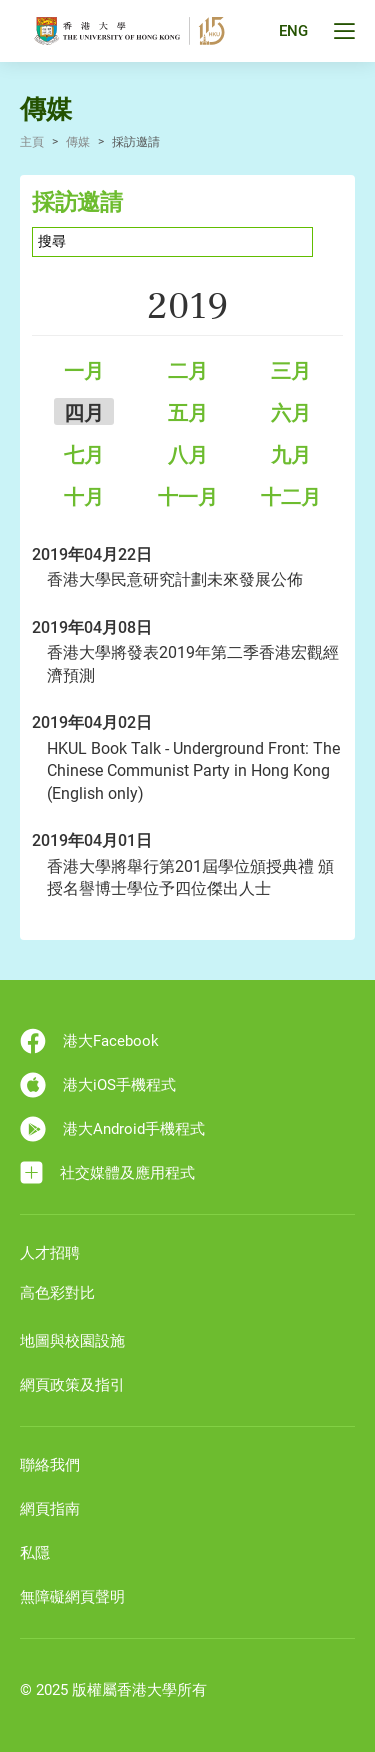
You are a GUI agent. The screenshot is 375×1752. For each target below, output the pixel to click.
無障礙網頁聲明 (72, 1597)
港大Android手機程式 (112, 1129)
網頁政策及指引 (72, 1385)
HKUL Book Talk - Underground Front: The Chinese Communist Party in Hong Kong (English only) (193, 771)
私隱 (35, 1553)
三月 (291, 371)
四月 (84, 413)
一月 (84, 371)
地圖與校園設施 (72, 1341)
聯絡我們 (50, 1465)
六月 (291, 413)
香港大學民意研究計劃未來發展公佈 (175, 579)
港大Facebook (89, 1041)
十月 (84, 497)
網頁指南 (50, 1509)
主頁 (32, 142)
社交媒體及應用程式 (107, 1172)
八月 (188, 455)
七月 (84, 455)
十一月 (188, 497)
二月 (188, 371)
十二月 (291, 497)
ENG (293, 31)
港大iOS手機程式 (98, 1085)
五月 (188, 413)
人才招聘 (50, 1253)
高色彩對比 (57, 1293)
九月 (291, 455)
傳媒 (78, 142)
